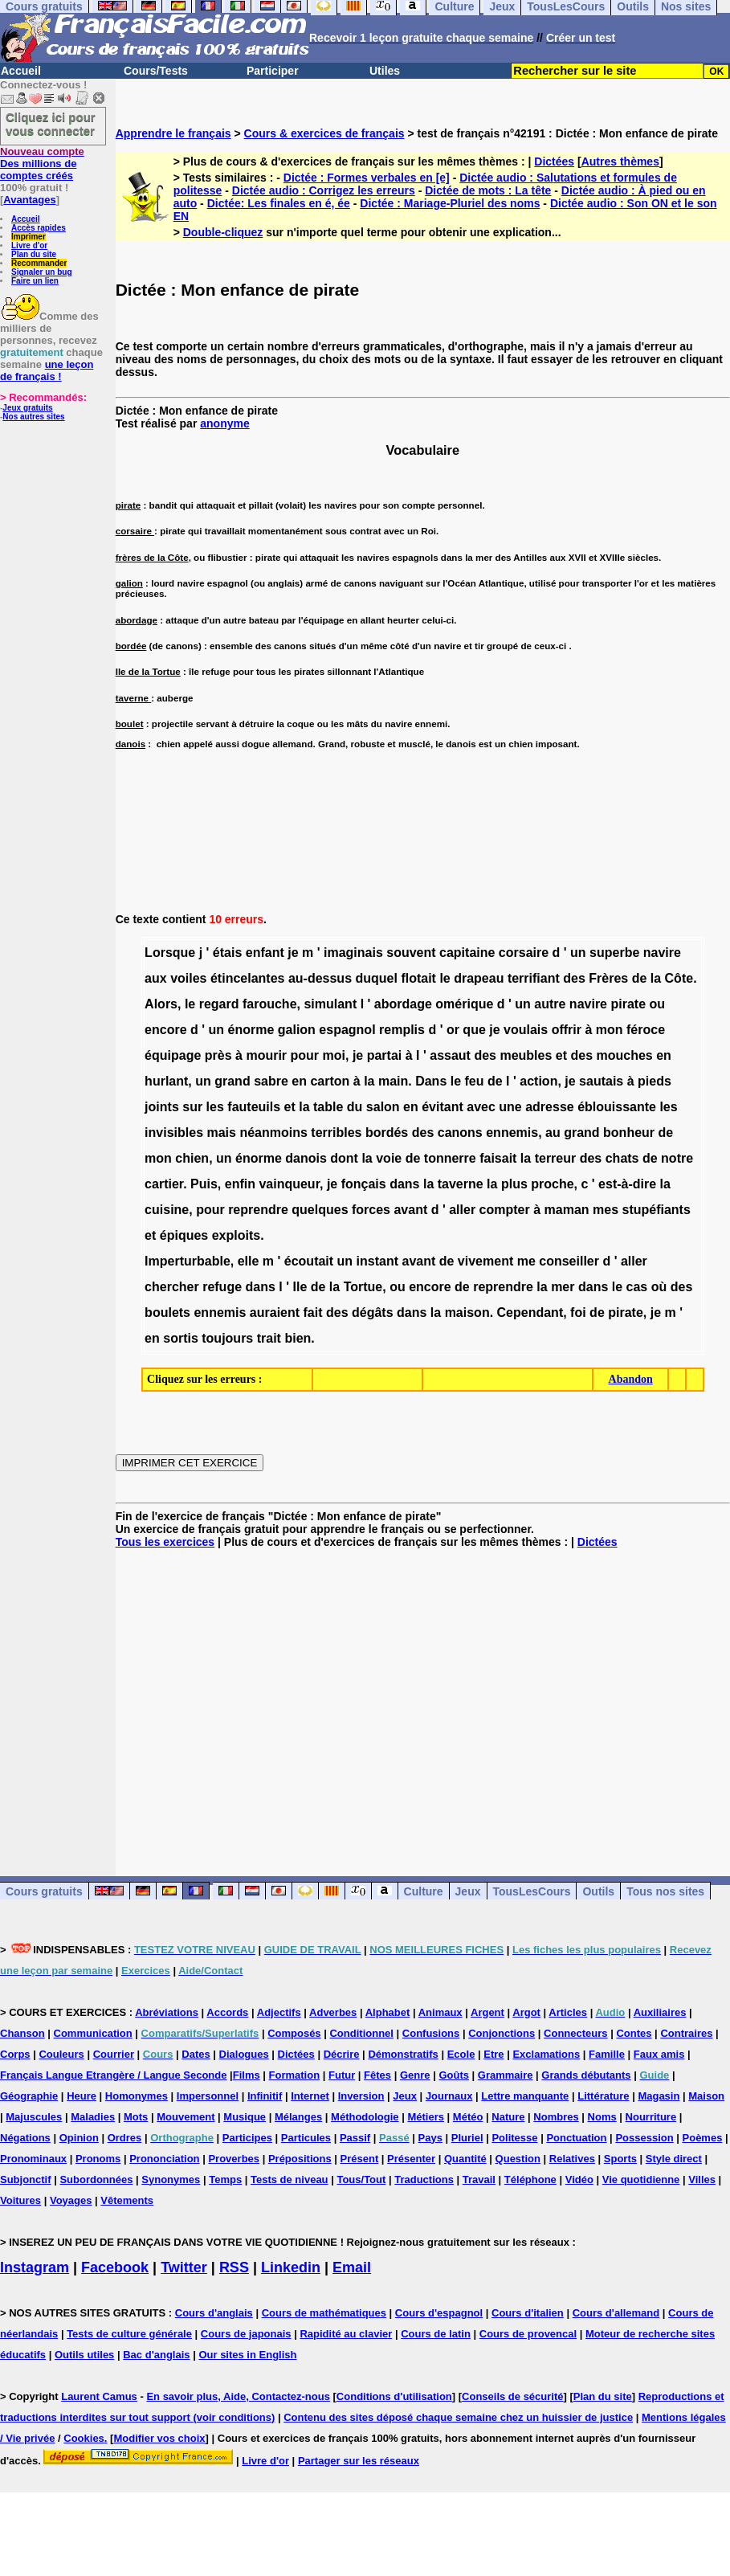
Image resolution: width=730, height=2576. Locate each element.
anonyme (224, 423)
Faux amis (659, 2054)
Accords (227, 2012)
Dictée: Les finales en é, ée (278, 203)
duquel (376, 978)
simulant (330, 1004)
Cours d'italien (527, 2313)
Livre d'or (29, 245)
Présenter (411, 2159)
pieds (654, 1081)
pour (305, 1055)
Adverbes (333, 2012)
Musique (244, 2117)
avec (481, 1107)
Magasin (658, 2096)
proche (552, 1184)
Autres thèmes (620, 161)
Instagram (34, 2267)
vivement (485, 1261)
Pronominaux (33, 2159)
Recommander (39, 263)
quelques (320, 1209)
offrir (566, 1030)
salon (383, 1107)
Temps (225, 2179)
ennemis (512, 1132)
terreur (556, 1158)
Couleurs (61, 2054)
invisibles (174, 1132)
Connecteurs (575, 2033)
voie (389, 1158)
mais (220, 1132)
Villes (702, 2179)
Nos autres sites (33, 416)
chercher (172, 1287)
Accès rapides (38, 227)
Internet (310, 2096)
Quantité (465, 2159)
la (655, 978)
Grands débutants (585, 2075)
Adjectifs (279, 2012)
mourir (266, 1055)
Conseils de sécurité (512, 2396)
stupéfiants (656, 1209)
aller (462, 1209)
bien (297, 1338)
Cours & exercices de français (324, 133)
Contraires (686, 2033)
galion (297, 1030)
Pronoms (97, 2159)
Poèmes (703, 2138)
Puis (204, 1184)
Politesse (514, 2138)
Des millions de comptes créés (42, 163)
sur (192, 1107)
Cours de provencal (528, 2334)
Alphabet (387, 2012)
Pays (430, 2138)
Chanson (22, 2033)
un (578, 952)
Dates (195, 2054)
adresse (549, 1107)
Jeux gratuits (27, 407)
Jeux (468, 1891)
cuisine (167, 1209)
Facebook (115, 2267)
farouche (270, 1004)
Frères (608, 978)
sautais (601, 1081)
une (510, 1107)
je (293, 952)
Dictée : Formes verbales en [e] (366, 177)
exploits (236, 1235)
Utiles (384, 70)
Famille (607, 2054)
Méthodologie (365, 2117)
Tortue (363, 1287)
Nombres (555, 2117)
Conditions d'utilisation (394, 2396)
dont (344, 1158)
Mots (136, 2117)
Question (518, 2159)
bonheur (629, 1132)
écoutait (308, 1261)
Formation (294, 2075)
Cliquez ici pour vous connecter (51, 123)
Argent (487, 2012)
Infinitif (264, 2096)
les (215, 1107)
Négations (25, 2138)
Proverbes (233, 2159)
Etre (493, 2054)
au (553, 1132)
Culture (423, 1891)
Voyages (71, 2200)
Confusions (431, 2033)
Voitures (20, 2200)
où (659, 1287)
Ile (299, 1287)
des (574, 978)
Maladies (93, 2117)
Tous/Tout (360, 2179)
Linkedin (290, 2267)
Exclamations (546, 2054)
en (663, 1055)
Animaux (440, 2012)
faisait (497, 1158)
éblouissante (616, 1107)
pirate (628, 1004)
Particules (306, 2138)
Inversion (361, 2096)
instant (377, 1261)
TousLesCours (532, 1891)
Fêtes (377, 2075)
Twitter (184, 2267)
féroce (645, 1030)
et (561, 1055)
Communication (93, 2033)
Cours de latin (436, 2334)
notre (677, 1158)
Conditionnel (361, 2033)
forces (371, 1209)
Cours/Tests (156, 70)
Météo (468, 2117)
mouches (625, 1055)
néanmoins (273, 1132)
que (474, 1030)
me (526, 1261)
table (328, 1107)
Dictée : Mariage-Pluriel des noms (450, 203)
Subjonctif (25, 2179)
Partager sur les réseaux (358, 2461)
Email (351, 2267)
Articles (568, 2012)
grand (232, 1081)
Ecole (461, 2054)
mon (609, 1030)
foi (578, 1312)
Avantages (29, 200)
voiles (188, 978)
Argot (526, 2012)
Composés (293, 2033)
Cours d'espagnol (439, 2313)
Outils (598, 1891)
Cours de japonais (246, 2334)
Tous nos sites (665, 1891)
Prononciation (164, 2159)
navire (662, 952)
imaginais (353, 952)
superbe (614, 952)
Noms (602, 2117)
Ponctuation (576, 2138)
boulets (167, 1312)
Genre (415, 2075)
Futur (341, 2075)
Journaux (449, 2096)
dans (404, 1184)
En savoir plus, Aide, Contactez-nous (238, 2396)
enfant (265, 952)
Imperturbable (187, 1261)
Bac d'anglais (156, 2355)
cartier (164, 1184)
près (218, 1055)
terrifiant (534, 978)
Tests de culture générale (129, 2334)
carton (329, 1081)
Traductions (424, 2179)
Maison (706, 2096)
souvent (410, 952)
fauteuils (253, 1107)
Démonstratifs (403, 2054)
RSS (234, 2267)
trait (269, 1338)
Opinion (79, 2138)
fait (313, 1312)
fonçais (363, 1184)
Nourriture (651, 2117)
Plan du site (33, 254)
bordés (386, 1132)
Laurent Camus (99, 2396)
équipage (173, 1055)
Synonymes (170, 2179)
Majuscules (34, 2117)
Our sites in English (247, 2355)
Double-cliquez (223, 232)
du (355, 1107)
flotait (418, 978)
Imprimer (28, 236)
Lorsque (170, 952)
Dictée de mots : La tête (488, 190)
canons (460, 1132)
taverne (460, 1184)
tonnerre (450, 1158)
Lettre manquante (525, 2096)
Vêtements (126, 2200)
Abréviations (166, 2012)
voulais (526, 1030)
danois (306, 1158)
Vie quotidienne (641, 2179)
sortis (180, 1338)
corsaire (524, 952)
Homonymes (136, 2096)
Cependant (530, 1312)
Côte (679, 978)
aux (156, 978)
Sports (620, 2159)
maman (566, 1209)
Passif (355, 2138)
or (453, 1030)
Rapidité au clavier (346, 2334)
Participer (273, 70)
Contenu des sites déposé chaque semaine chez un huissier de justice (458, 2417)
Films (246, 2075)
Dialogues (244, 2054)
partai (384, 1055)
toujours (227, 1338)
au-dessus (320, 978)
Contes (633, 2033)
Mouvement (185, 2117)
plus (514, 1184)
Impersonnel (208, 2096)
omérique (464, 1004)
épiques (184, 1235)
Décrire (342, 2054)
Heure (81, 2096)
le (444, 978)
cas (637, 1287)
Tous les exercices (165, 1541)
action (538, 1081)
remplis (402, 1030)
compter (504, 1209)
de (639, 978)
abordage (403, 1004)
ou (657, 1004)
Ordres (125, 2138)
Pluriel (467, 2138)
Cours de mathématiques (324, 2313)
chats (622, 1158)
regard (219, 1004)
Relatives (572, 2159)
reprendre (258, 1209)
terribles (336, 1132)
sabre (271, 1081)
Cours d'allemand (616, 2313)
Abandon (631, 1379)
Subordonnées (96, 2179)
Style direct (674, 2159)
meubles (526, 1055)
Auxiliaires (660, 2012)
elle (248, 1261)
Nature (507, 2117)
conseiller (569, 1261)
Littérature (603, 2096)
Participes (247, 2138)
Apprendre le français (173, 133)
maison (467, 1312)
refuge (222, 1287)
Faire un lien (35, 280)
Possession (644, 2138)
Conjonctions (501, 2033)
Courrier (113, 2054)
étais (227, 952)
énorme (251, 1030)
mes (605, 1209)
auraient (275, 1312)
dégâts (373, 1312)
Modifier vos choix (159, 2438)
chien (192, 1158)
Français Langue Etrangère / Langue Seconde (113, 2075)
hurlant (166, 1081)
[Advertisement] (423, 1699)
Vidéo (579, 2179)
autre (549, 1004)
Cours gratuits (44, 1891)
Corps (15, 2054)
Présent (360, 2159)
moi (334, 1055)
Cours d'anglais (214, 2313)
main (393, 1081)
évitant (442, 1107)
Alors (161, 1004)
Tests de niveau (289, 2179)
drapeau (479, 978)
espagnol (347, 1030)
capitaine (467, 952)
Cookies (83, 2438)
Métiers (425, 2117)
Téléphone (530, 2179)
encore (165, 1030)
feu (474, 1081)
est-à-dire (627, 1184)
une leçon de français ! (46, 370)
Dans (431, 1081)
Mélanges (298, 2117)
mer (562, 1287)
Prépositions (300, 2159)
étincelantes (247, 978)
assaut (450, 1055)
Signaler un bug (41, 272)
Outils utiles (84, 2355)
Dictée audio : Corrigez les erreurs (323, 190)
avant (410, 1209)
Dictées (554, 161)
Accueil (21, 70)
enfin (240, 1184)
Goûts (453, 2075)
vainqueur (289, 1184)
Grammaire (505, 2075)
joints (162, 1107)
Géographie (29, 2096)
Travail (479, 2179)
